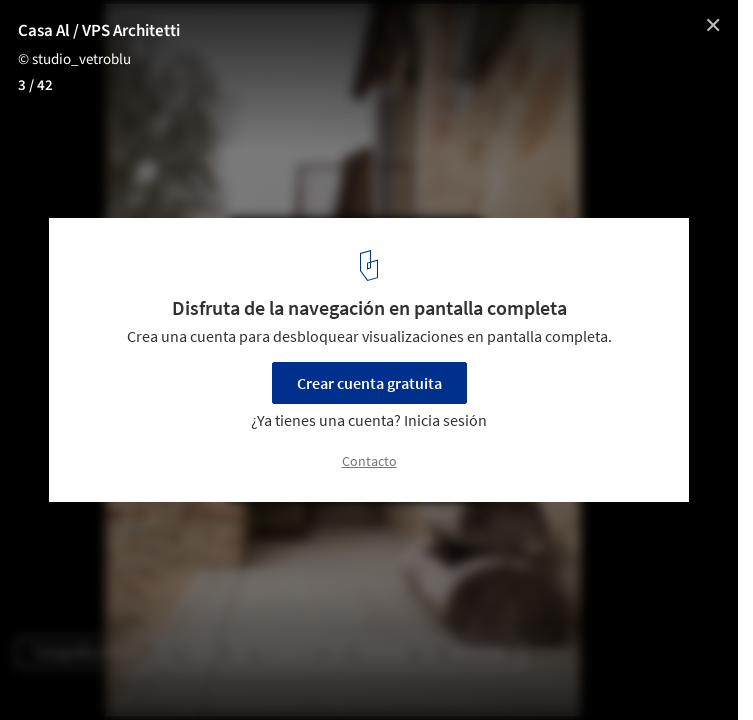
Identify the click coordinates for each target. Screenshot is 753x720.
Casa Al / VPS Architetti (99, 31)
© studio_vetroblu (74, 59)
